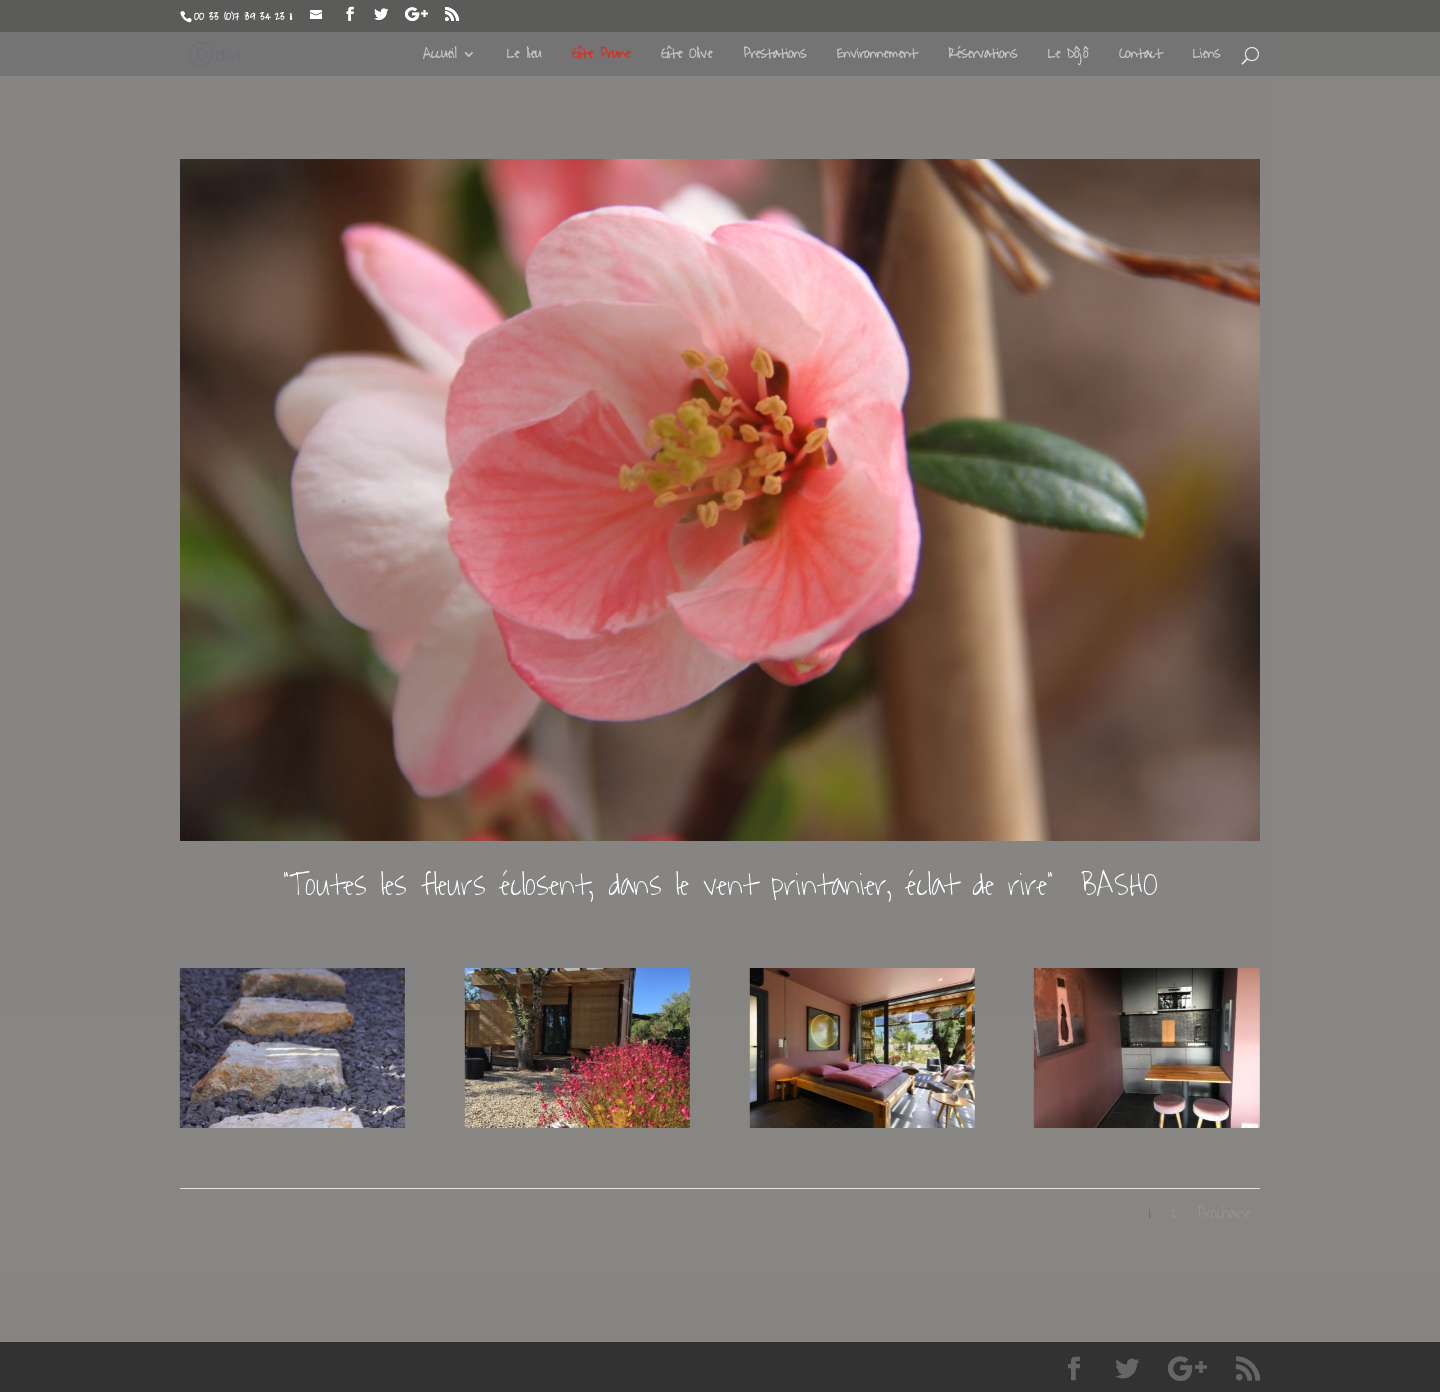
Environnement (877, 56)
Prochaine (1224, 1213)
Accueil (439, 56)
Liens (1206, 56)
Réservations (982, 56)
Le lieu (524, 56)
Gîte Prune (601, 56)
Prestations (774, 56)
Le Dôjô (1068, 56)
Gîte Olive (686, 56)
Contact (1140, 56)
